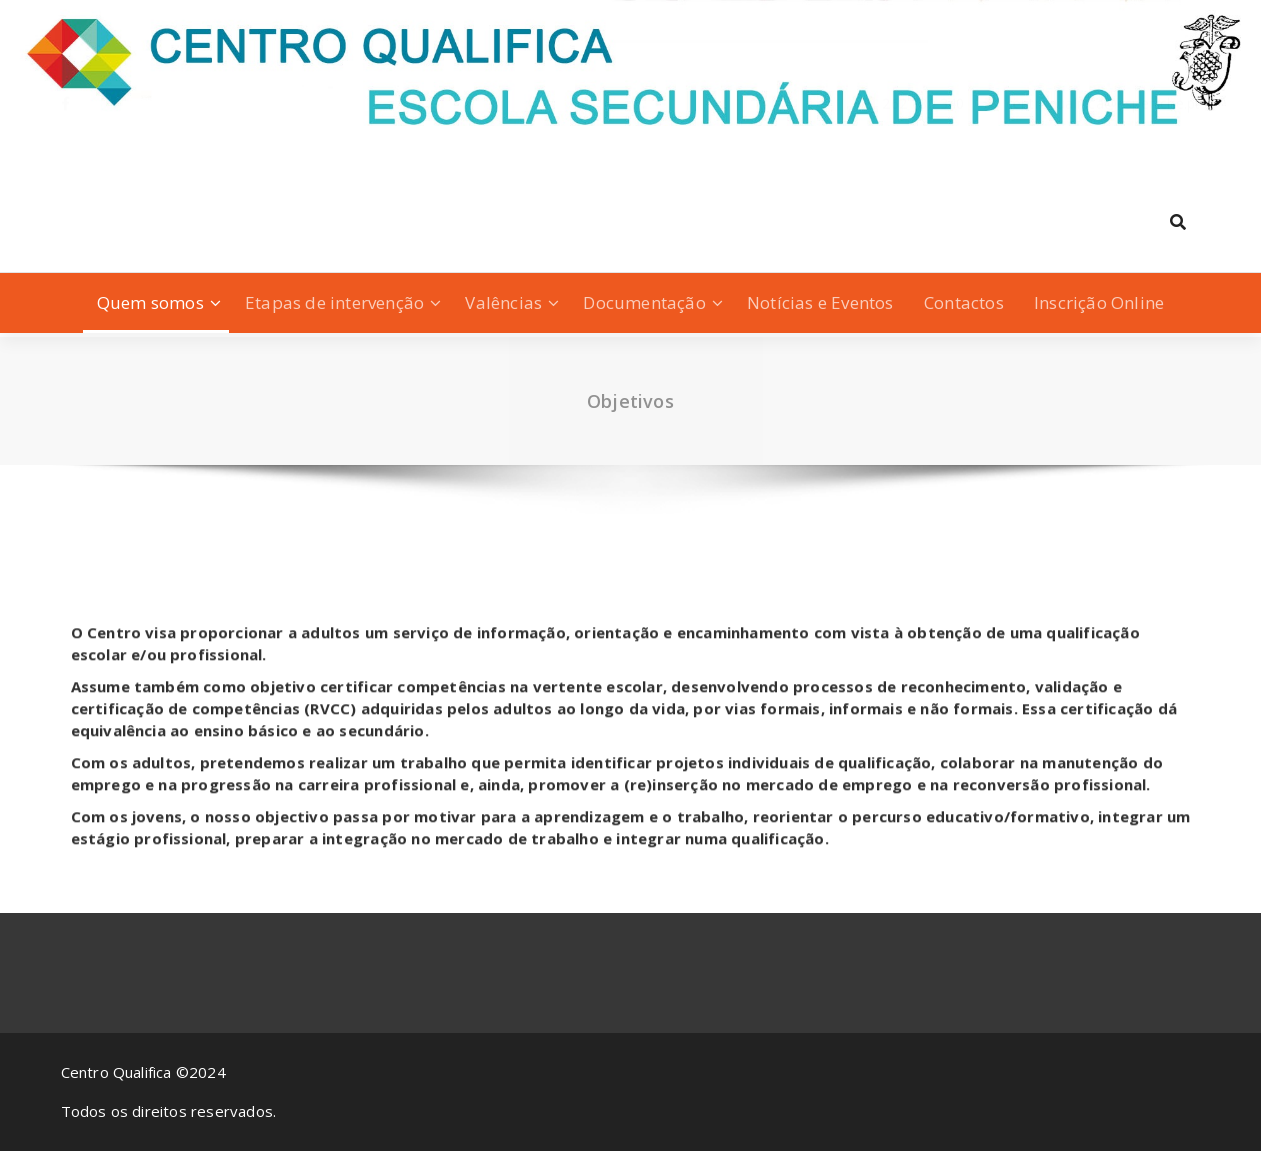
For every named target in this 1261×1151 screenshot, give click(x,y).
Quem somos (150, 302)
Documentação (644, 302)
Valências (503, 302)
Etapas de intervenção (334, 302)
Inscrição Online (1099, 302)
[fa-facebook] (65, 141)
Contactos (964, 302)
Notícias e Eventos (820, 302)
